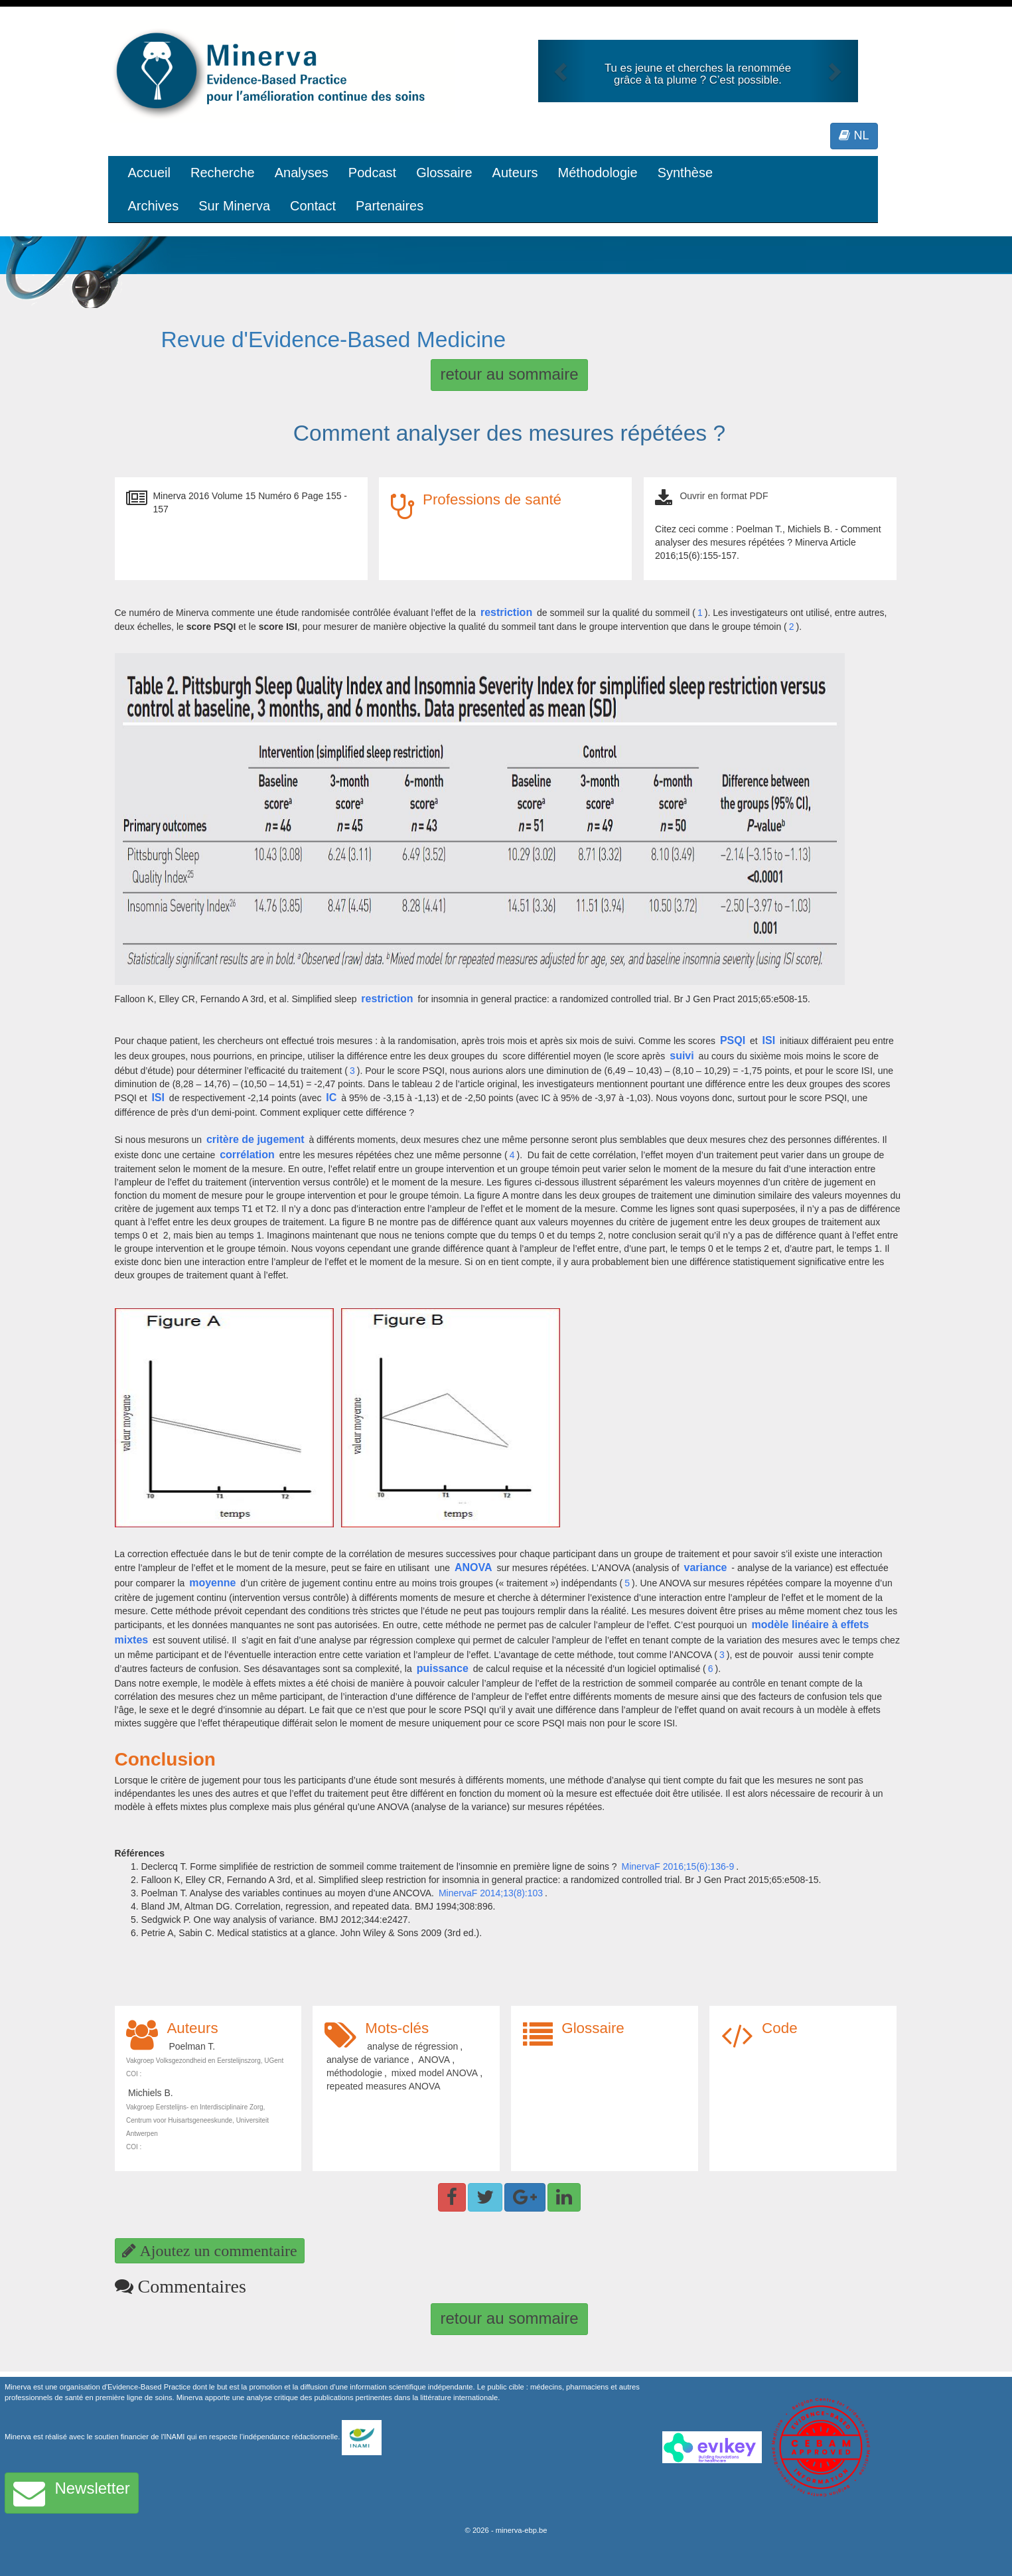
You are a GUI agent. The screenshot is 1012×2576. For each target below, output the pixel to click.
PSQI (732, 1040)
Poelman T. (192, 2046)
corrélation (247, 1154)
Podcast (372, 172)
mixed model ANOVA (435, 2073)
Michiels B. (150, 2092)
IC (331, 1097)
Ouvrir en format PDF (724, 496)
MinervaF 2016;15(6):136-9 (678, 1866)
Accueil (149, 172)
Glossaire (444, 172)
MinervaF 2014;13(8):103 (491, 1893)
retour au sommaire (509, 374)
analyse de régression (412, 2046)
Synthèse (685, 172)
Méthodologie (598, 172)
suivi (681, 1055)
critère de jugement (255, 1139)
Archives (153, 205)
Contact (313, 205)
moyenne (212, 1582)
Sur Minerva (234, 205)
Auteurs (515, 172)
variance (705, 1567)
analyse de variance (367, 2059)
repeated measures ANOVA (383, 2086)
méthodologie (354, 2073)
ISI (769, 1040)
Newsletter (71, 2493)
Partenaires (389, 205)
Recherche (222, 172)
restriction (506, 612)
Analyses (301, 172)
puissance (443, 1668)
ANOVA (473, 1567)
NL (854, 135)
